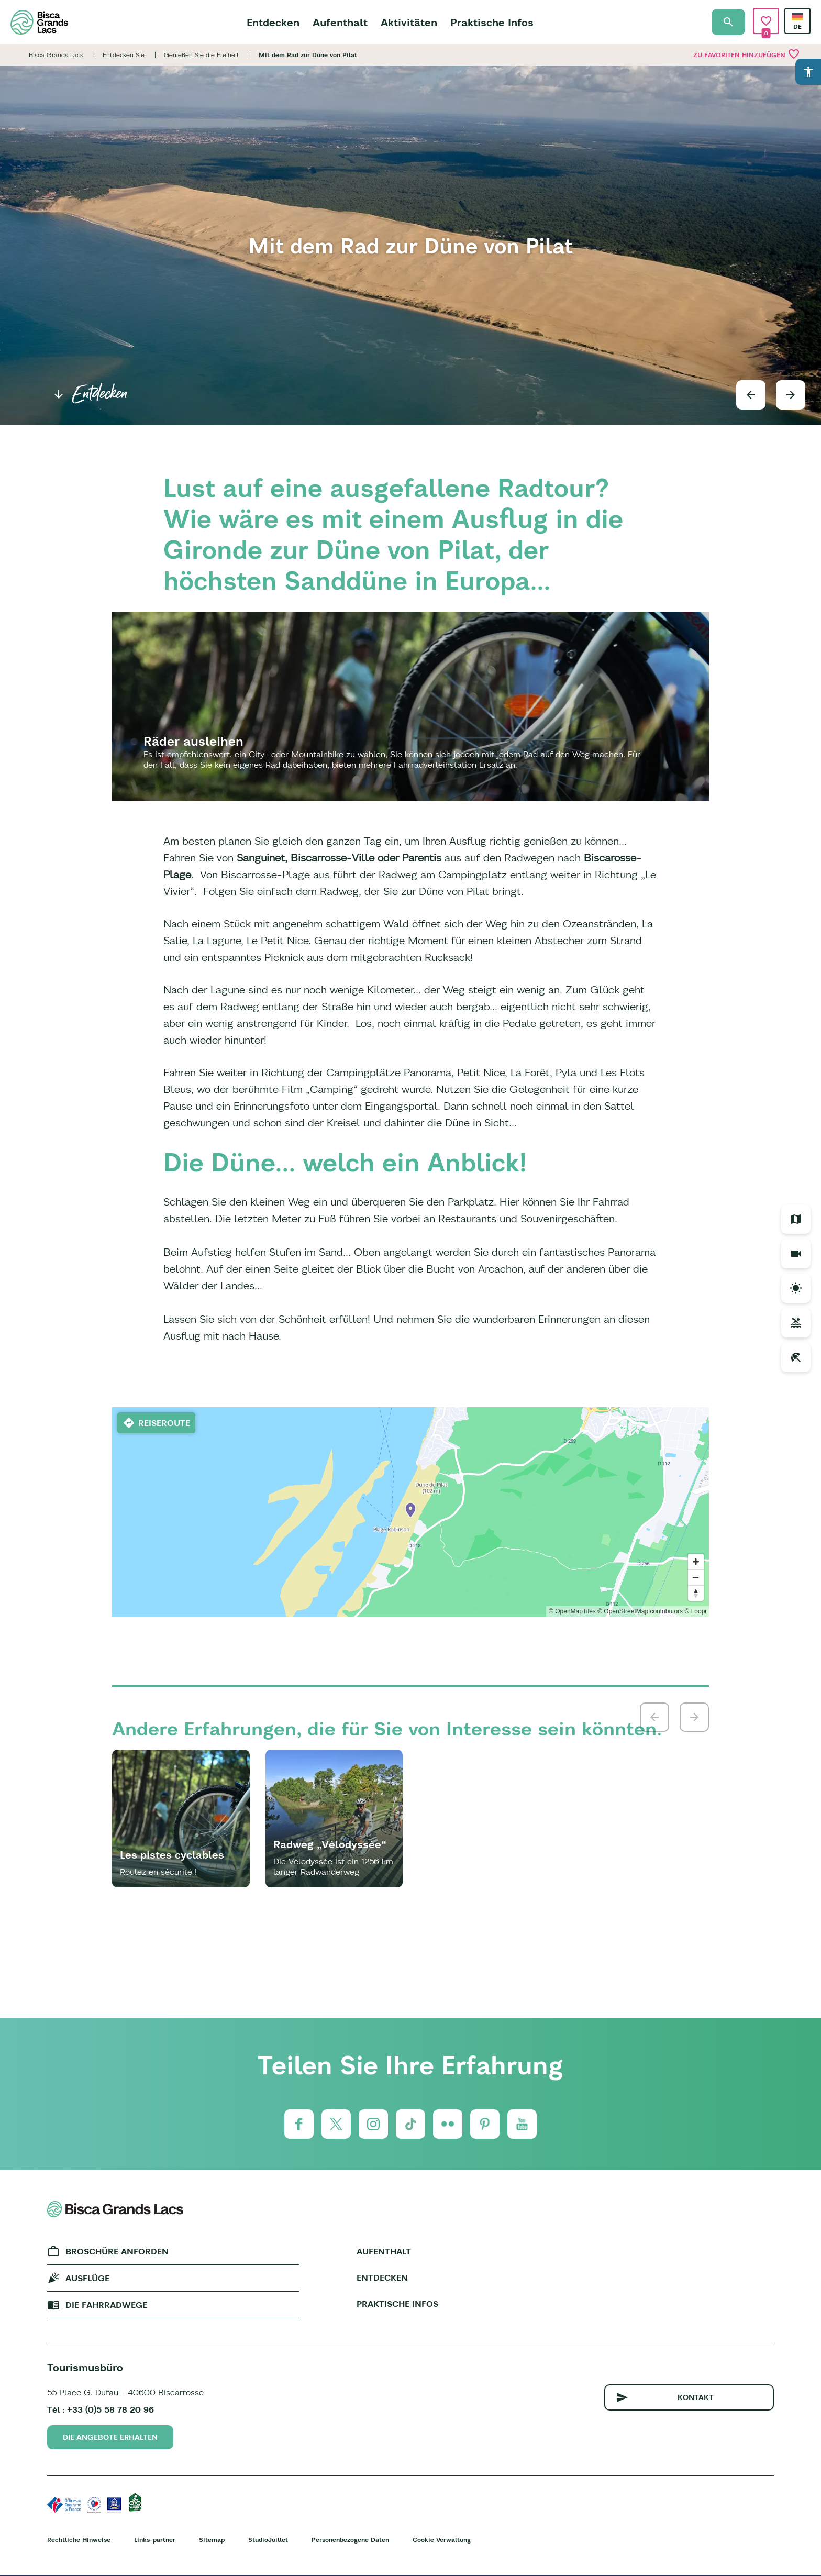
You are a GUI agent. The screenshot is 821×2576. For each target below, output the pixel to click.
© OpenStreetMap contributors (640, 1611)
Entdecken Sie (124, 55)
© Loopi (695, 1611)
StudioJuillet (268, 2540)
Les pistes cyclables (172, 1854)
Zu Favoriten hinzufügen (746, 54)
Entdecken (273, 22)
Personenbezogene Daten (350, 2540)
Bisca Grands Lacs (56, 55)
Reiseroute (164, 1423)
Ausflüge (87, 2278)
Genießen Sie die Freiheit (201, 55)
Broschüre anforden (117, 2251)
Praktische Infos (492, 22)
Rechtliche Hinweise (78, 2540)
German (797, 16)
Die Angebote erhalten (110, 2437)
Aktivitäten (409, 22)
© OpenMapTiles (572, 1611)
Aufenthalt (340, 22)
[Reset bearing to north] (696, 1593)
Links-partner (154, 2540)
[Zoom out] (696, 1577)
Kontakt (696, 2397)
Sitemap (212, 2540)
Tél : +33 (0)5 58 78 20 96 (100, 2409)
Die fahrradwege (106, 2304)
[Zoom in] (696, 1561)
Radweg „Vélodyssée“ (329, 1844)
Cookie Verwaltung (442, 2540)
